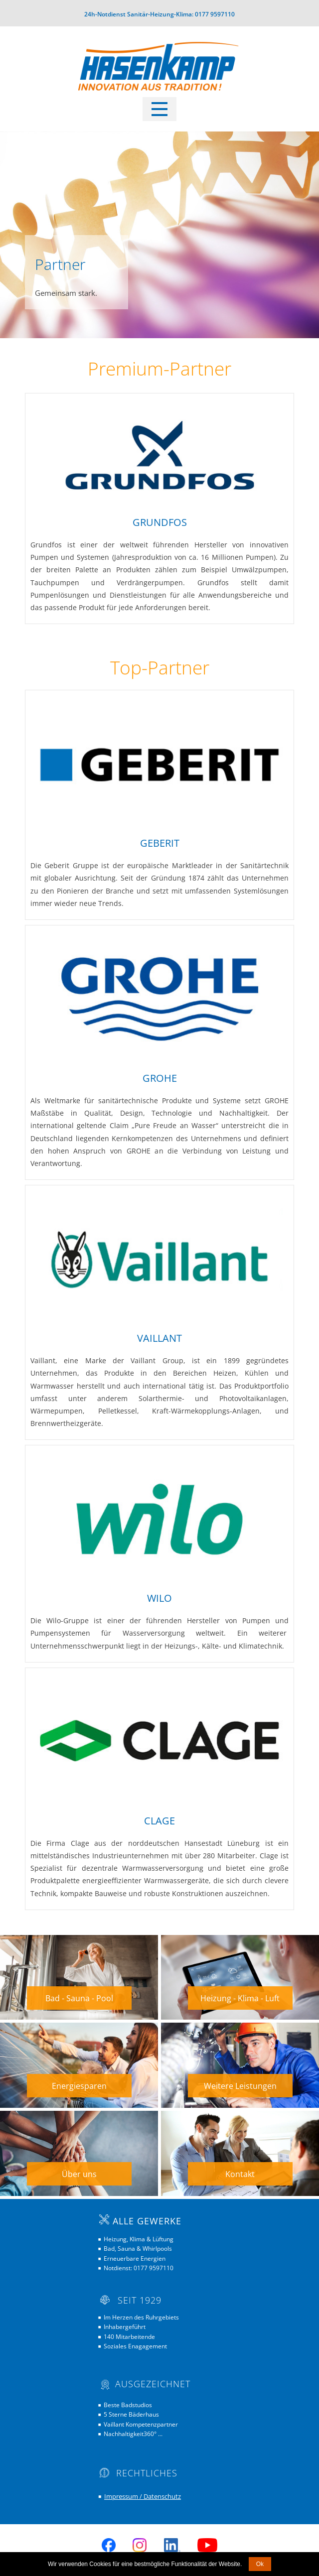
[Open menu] (159, 109)
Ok (260, 2564)
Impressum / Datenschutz (142, 2496)
